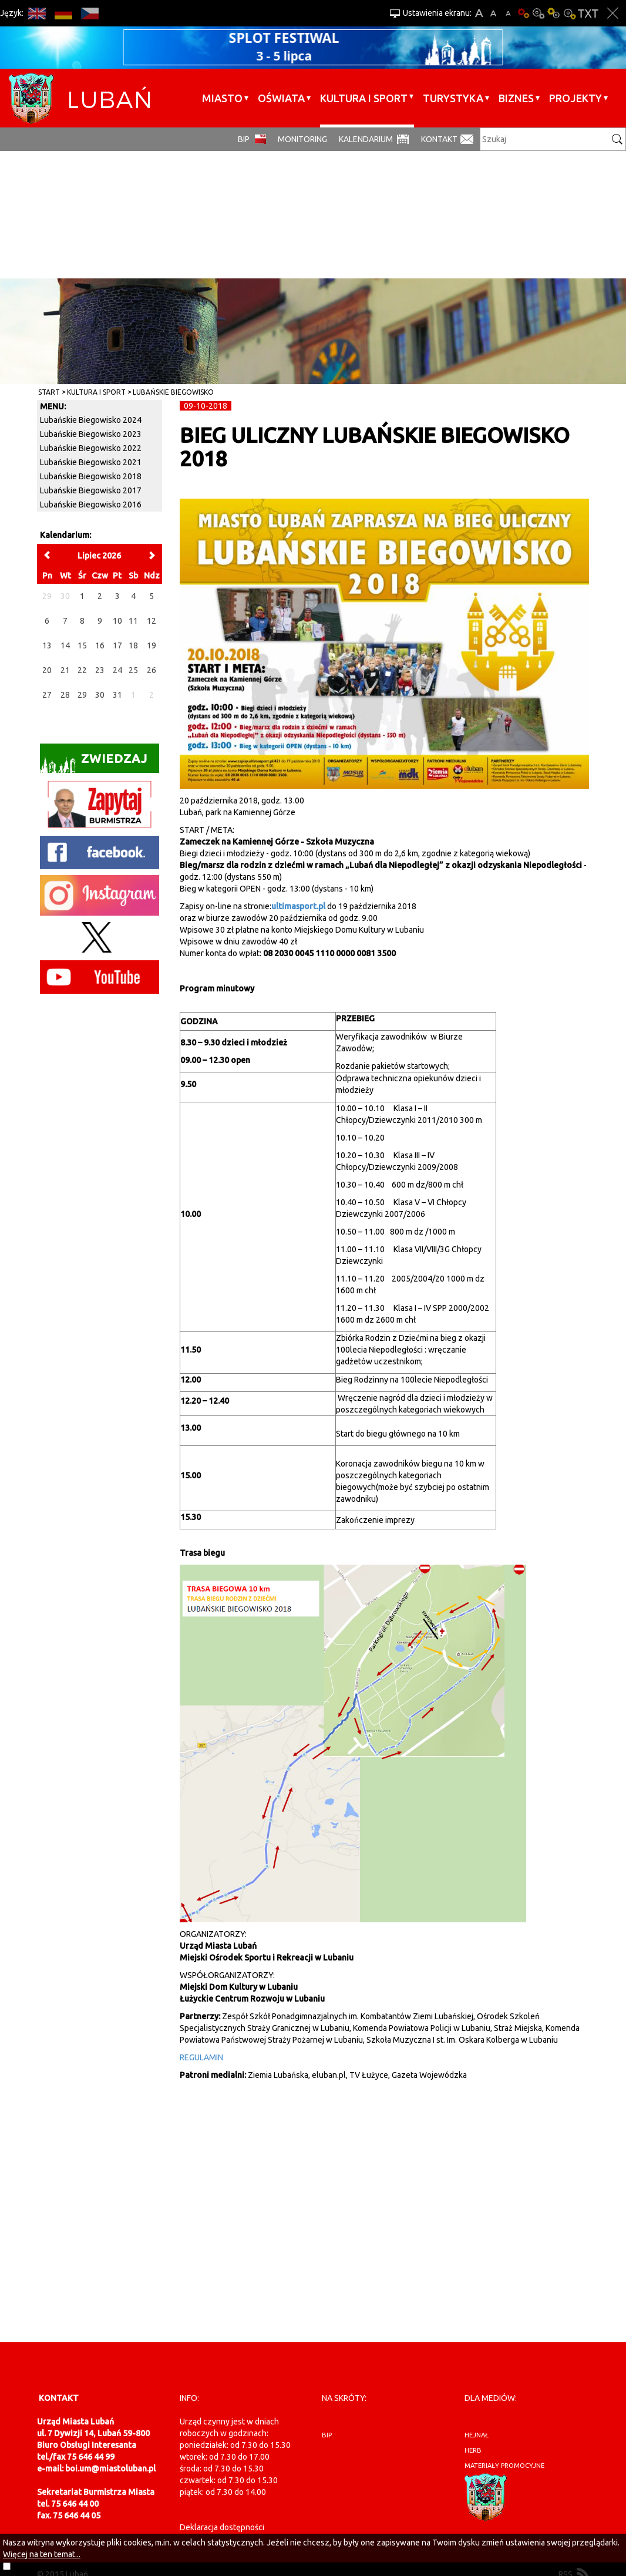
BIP (244, 139)
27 (47, 695)
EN (36, 13)
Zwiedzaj (93, 762)
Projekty (575, 98)
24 (117, 670)
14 (65, 645)
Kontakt (439, 139)
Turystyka (453, 98)
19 (151, 645)
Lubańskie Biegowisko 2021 (91, 462)
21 (65, 670)
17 (117, 645)
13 (47, 645)
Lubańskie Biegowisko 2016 (91, 504)
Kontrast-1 (553, 13)
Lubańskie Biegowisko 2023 (91, 434)
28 (65, 695)
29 (82, 695)
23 (100, 670)
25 (133, 670)
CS (89, 13)
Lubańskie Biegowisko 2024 (91, 420)
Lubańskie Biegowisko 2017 (91, 490)
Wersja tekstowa (588, 13)
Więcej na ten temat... (41, 2554)
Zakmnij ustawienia (613, 13)
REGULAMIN (201, 2057)
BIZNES (516, 98)
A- (508, 13)
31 (117, 695)
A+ (479, 13)
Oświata (281, 98)
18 (133, 645)
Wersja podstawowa (523, 13)
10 (117, 620)
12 (151, 620)
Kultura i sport (364, 98)
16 (100, 645)
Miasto (222, 98)
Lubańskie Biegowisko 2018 (91, 476)
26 (151, 670)
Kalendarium (366, 139)
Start (49, 392)
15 (82, 645)
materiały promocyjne (504, 2465)
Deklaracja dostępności (222, 2527)
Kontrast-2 (569, 13)
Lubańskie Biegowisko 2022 (91, 448)
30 (100, 695)
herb (473, 2450)
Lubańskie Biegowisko (173, 392)
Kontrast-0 (538, 13)
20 (47, 670)
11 (133, 620)
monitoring (302, 139)
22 (82, 670)
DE (63, 13)
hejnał (477, 2435)
